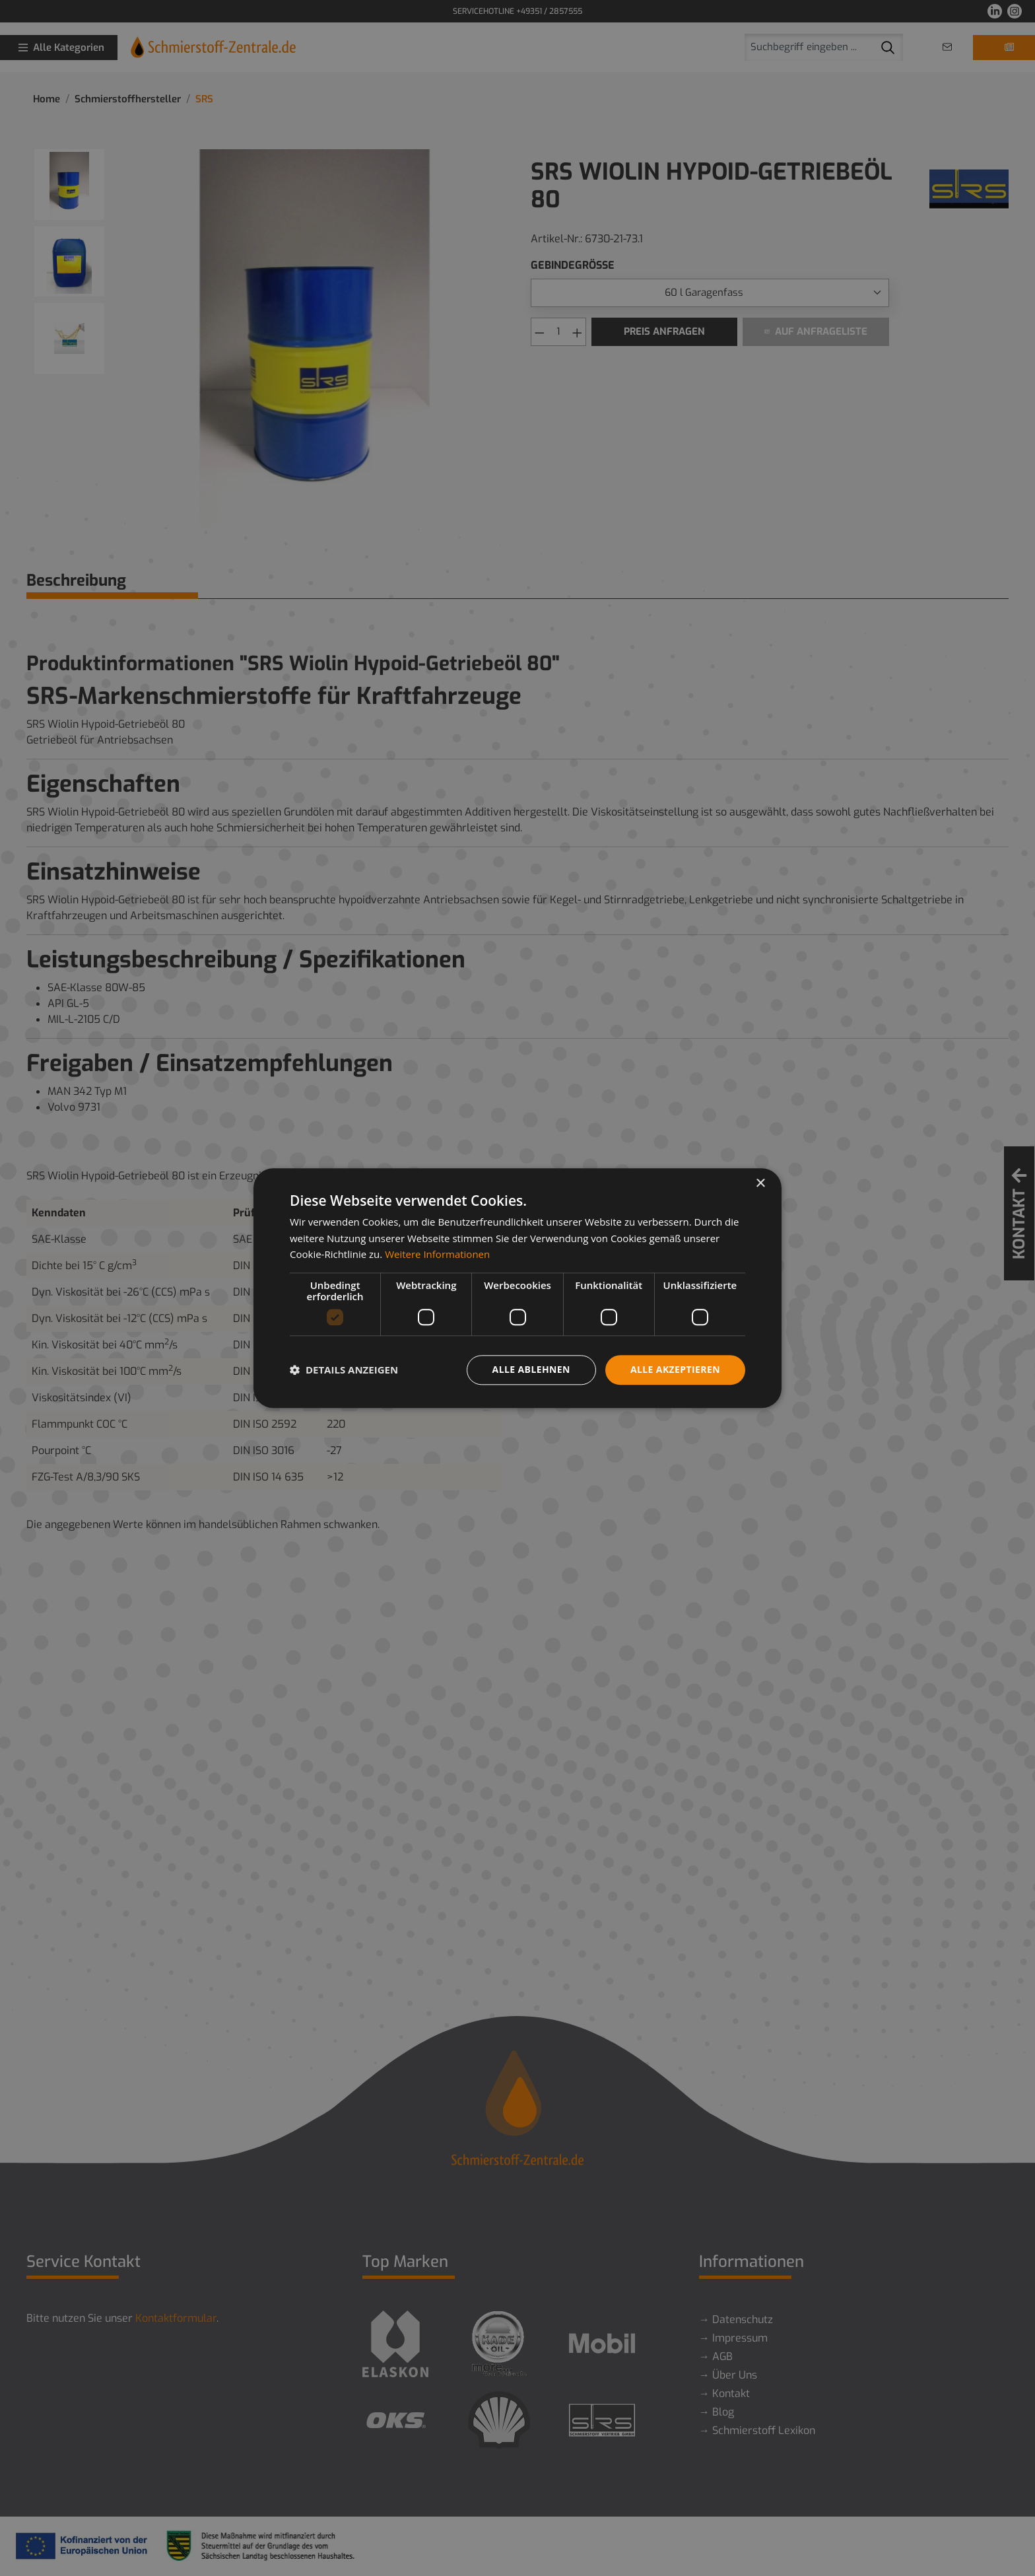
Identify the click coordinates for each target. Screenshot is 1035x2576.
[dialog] (517, 1288)
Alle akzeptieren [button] (675, 1369)
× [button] (760, 1184)
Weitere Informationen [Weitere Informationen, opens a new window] (437, 1254)
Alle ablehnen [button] (531, 1369)
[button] (344, 1370)
